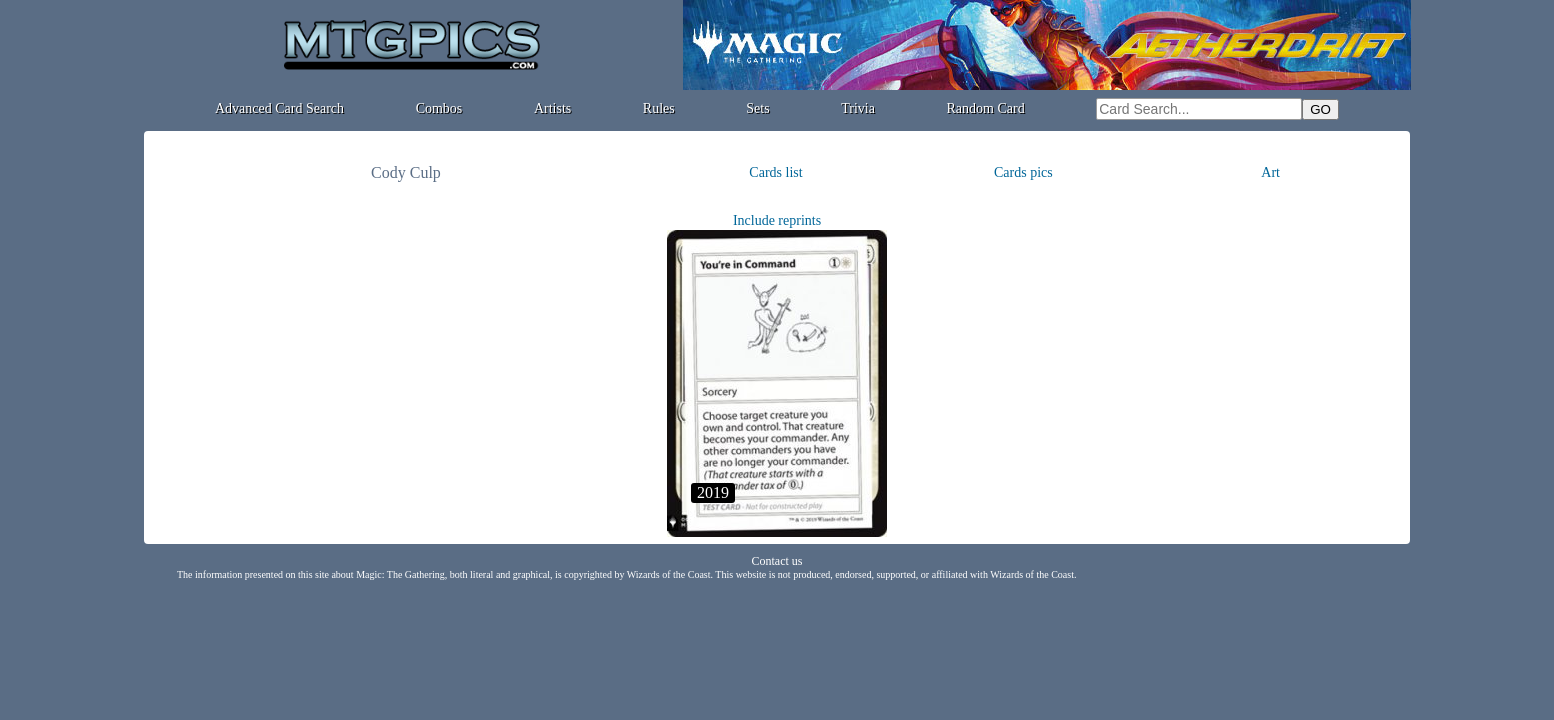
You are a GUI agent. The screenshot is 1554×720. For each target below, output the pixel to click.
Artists (552, 108)
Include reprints (777, 220)
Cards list (775, 172)
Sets (757, 108)
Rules (659, 108)
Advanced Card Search (279, 108)
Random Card (986, 108)
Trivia (858, 108)
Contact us (777, 561)
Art (1270, 172)
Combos (439, 108)
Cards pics (1023, 172)
